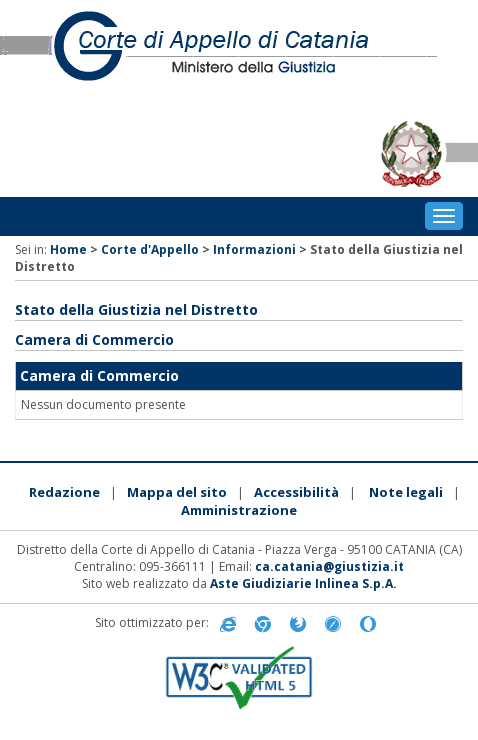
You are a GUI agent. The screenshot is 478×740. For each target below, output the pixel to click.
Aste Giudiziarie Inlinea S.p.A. (303, 583)
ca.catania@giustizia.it (329, 566)
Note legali (406, 492)
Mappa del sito (177, 492)
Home (68, 249)
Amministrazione (239, 510)
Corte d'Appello (150, 249)
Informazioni (254, 249)
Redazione (64, 492)
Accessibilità (296, 492)
